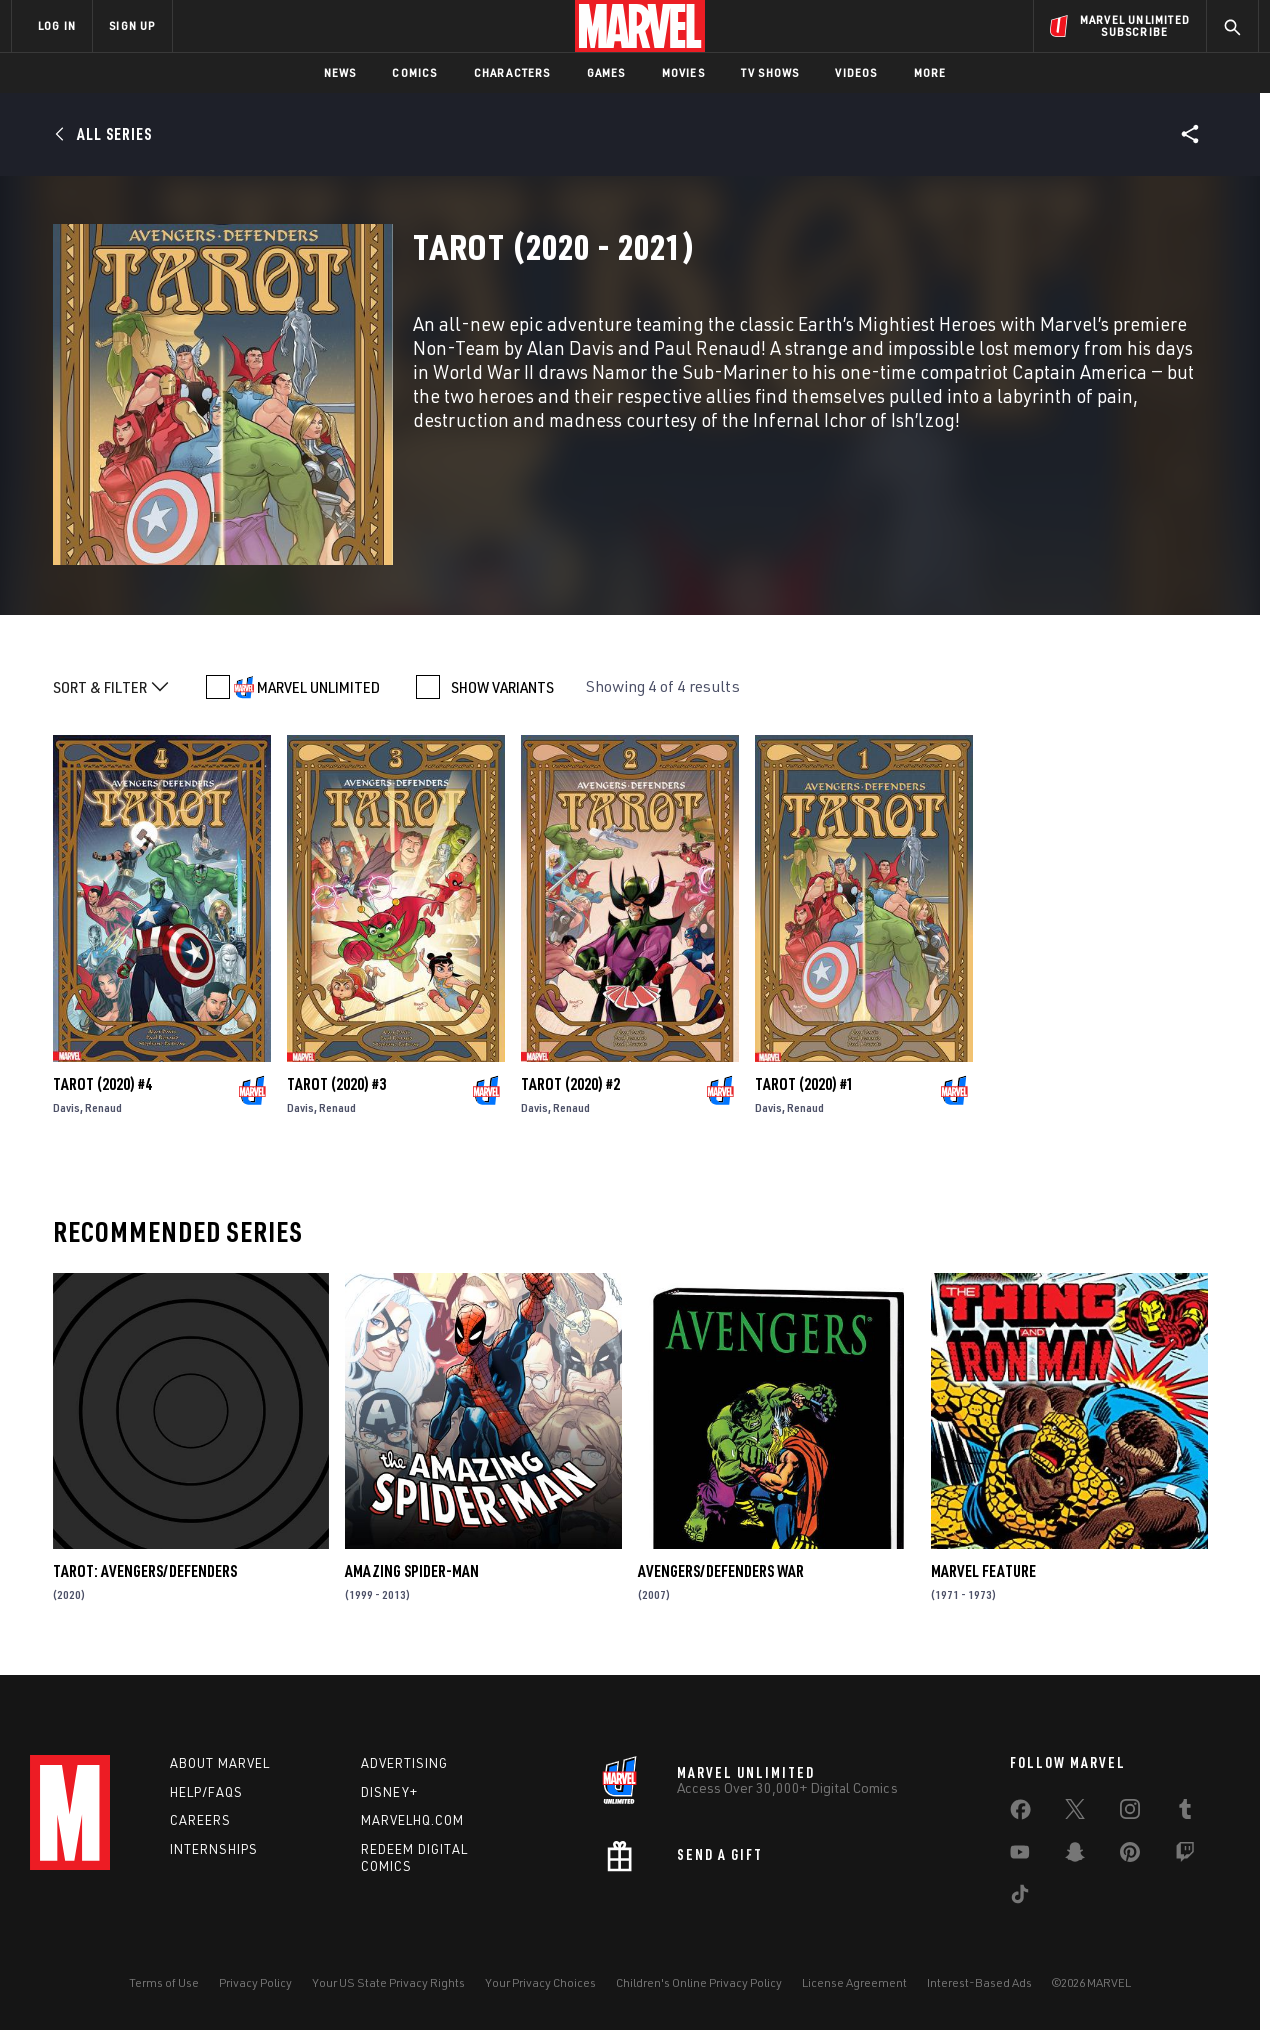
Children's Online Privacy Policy (699, 1982)
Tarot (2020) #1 (804, 1084)
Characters (512, 72)
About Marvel (220, 1763)
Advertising (404, 1763)
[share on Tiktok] (1020, 1898)
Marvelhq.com (412, 1820)
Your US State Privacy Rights (388, 1982)
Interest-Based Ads (979, 1982)
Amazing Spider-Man (412, 1571)
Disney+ (389, 1792)
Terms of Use (164, 1982)
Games (606, 72)
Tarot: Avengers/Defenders (145, 1571)
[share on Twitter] (1075, 1813)
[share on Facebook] (1020, 1814)
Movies (683, 72)
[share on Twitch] (1185, 1856)
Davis (66, 1107)
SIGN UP (132, 25)
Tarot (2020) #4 (102, 1084)
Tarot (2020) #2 (570, 1084)
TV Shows (770, 72)
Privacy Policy (255, 1982)
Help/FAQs (206, 1792)
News (340, 72)
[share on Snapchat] (1075, 1856)
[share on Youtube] (1020, 1856)
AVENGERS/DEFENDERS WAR (721, 1571)
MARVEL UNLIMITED (318, 687)
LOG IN (57, 25)
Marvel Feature (983, 1571)
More (930, 72)
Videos (856, 72)
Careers (200, 1820)
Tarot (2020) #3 (336, 1084)
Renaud (103, 1107)
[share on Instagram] (1130, 1813)
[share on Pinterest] (1130, 1856)
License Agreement (854, 1982)
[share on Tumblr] (1185, 1813)
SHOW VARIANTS (502, 687)
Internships (214, 1849)
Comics (414, 72)
